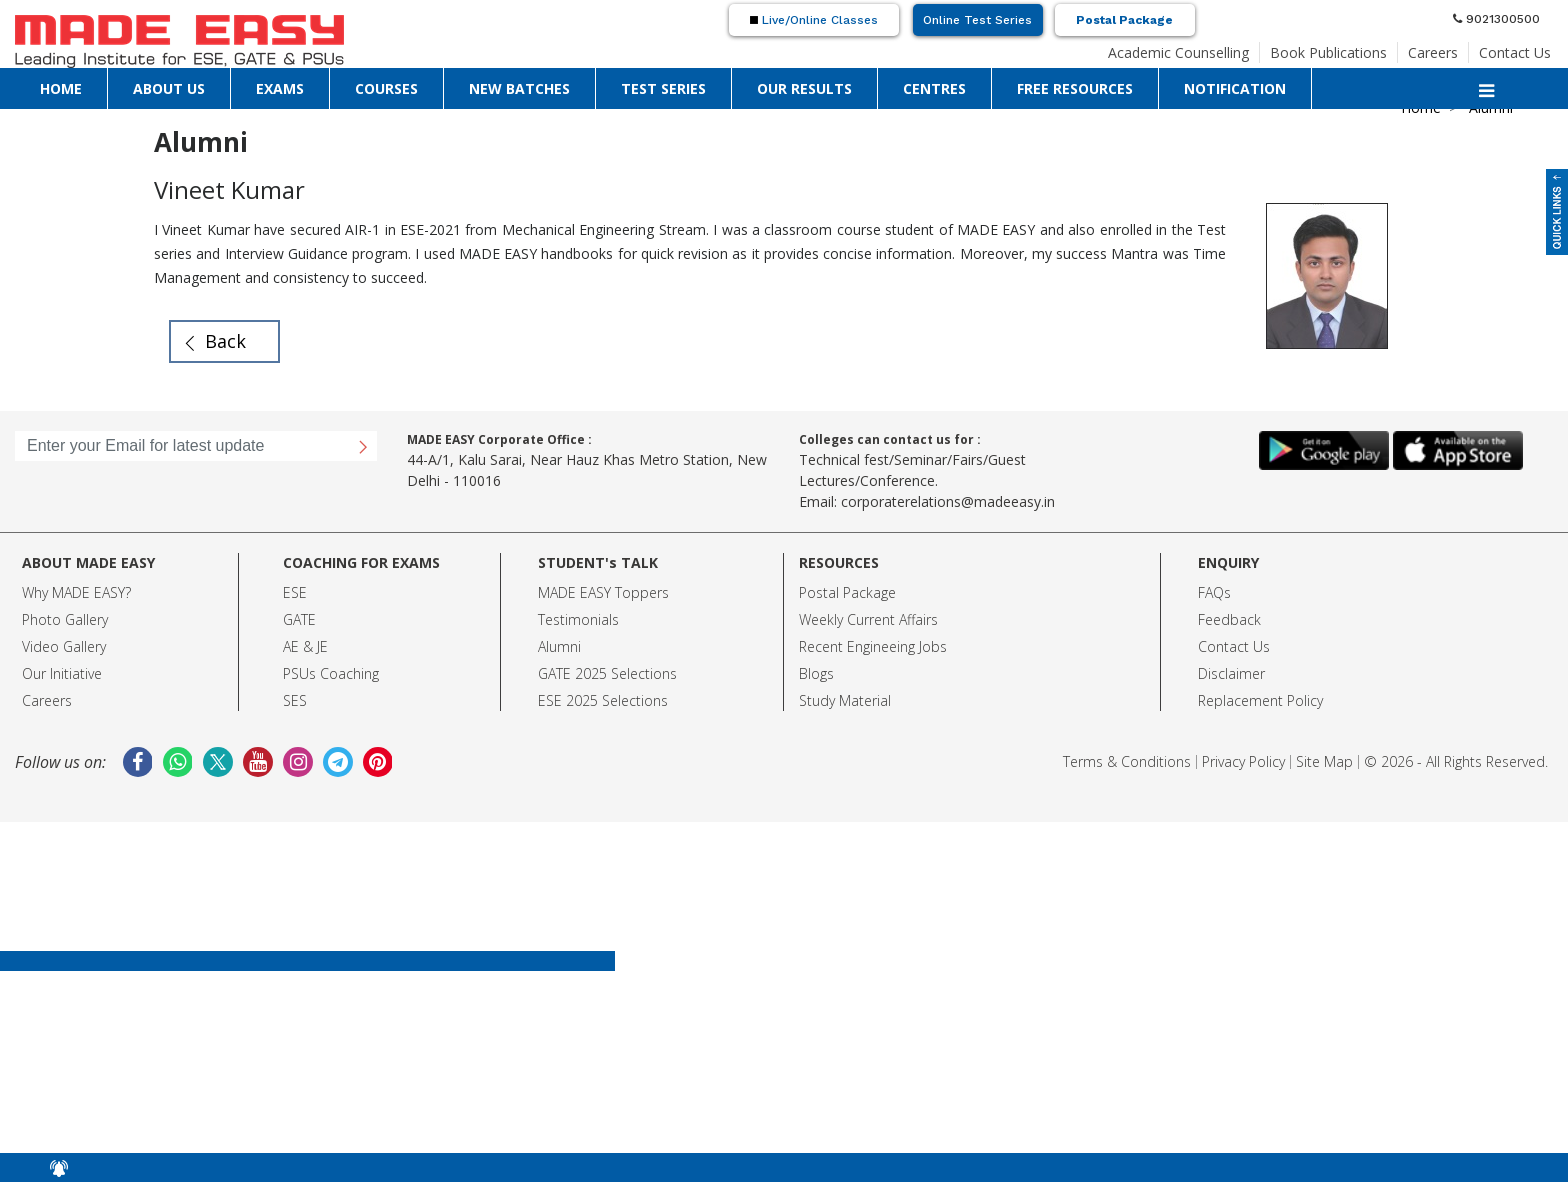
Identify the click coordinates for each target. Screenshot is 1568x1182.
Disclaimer (1231, 673)
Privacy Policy (1243, 761)
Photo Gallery (65, 619)
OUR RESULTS (804, 88)
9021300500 (1496, 19)
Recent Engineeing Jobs (873, 646)
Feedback (1229, 619)
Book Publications (1328, 52)
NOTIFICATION (1235, 88)
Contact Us (1515, 52)
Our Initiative (62, 673)
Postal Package (1124, 20)
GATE (299, 619)
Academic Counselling (1178, 52)
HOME (61, 88)
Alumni (559, 646)
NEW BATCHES (519, 88)
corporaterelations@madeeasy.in (948, 501)
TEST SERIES (663, 88)
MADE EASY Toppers (603, 592)
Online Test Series (977, 20)
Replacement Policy (1260, 700)
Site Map (1324, 761)
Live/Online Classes (814, 20)
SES (295, 700)
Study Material (845, 700)
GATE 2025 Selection (604, 673)
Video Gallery (64, 646)
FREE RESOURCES (1075, 88)
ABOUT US (169, 88)
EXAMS (280, 88)
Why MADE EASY (73, 592)
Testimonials (578, 619)
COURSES (386, 88)
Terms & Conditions (1127, 761)
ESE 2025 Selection (599, 700)
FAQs (1214, 592)
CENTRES (934, 88)
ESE (295, 592)
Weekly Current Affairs (868, 619)
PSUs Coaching (331, 673)
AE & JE (305, 646)
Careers (1433, 52)
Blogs (816, 673)
